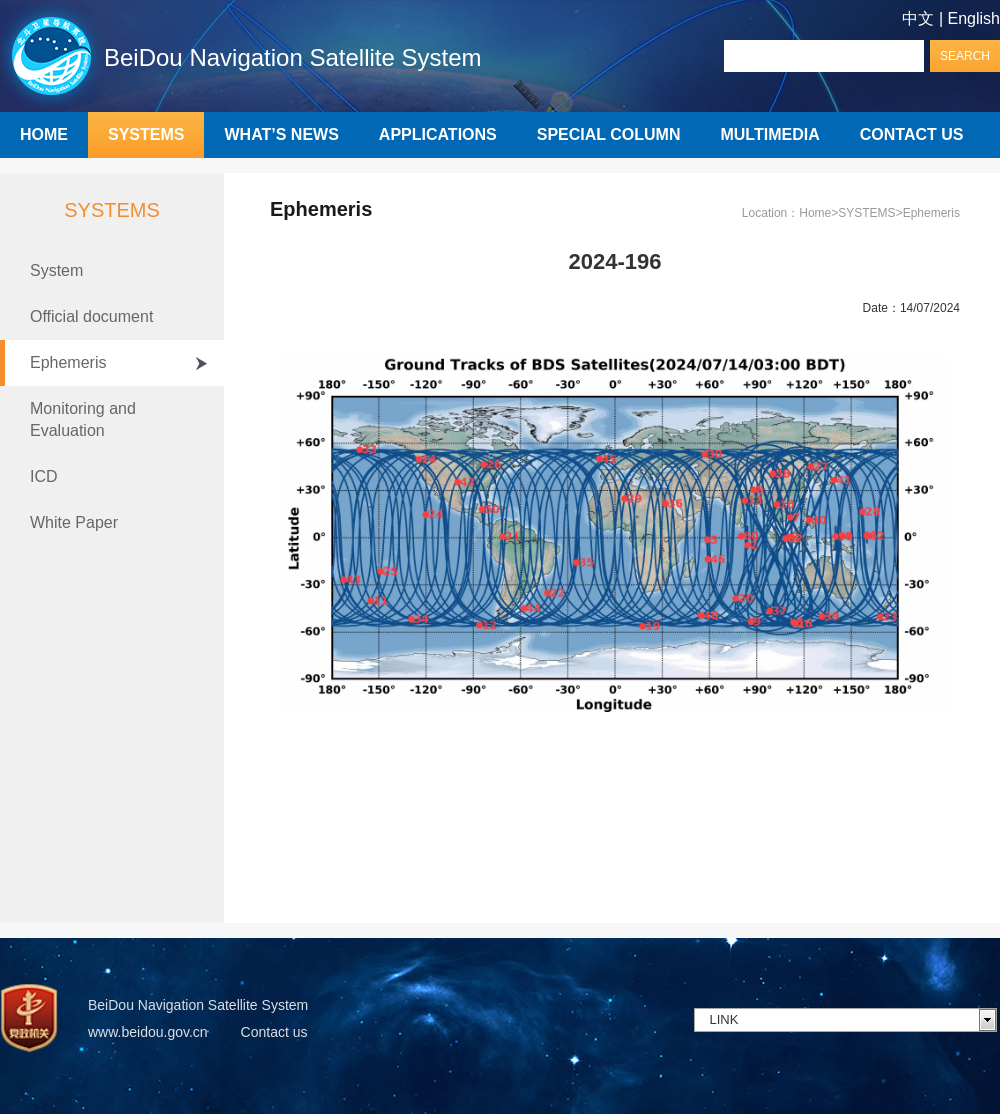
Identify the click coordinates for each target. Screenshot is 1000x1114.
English (974, 18)
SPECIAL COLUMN (609, 134)
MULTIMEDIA (769, 134)
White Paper (74, 522)
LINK (724, 1019)
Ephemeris (68, 362)
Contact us (274, 1032)
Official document (91, 316)
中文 (918, 18)
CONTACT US (912, 134)
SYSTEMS (146, 134)
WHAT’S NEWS (281, 134)
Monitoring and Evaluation (83, 419)
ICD (44, 476)
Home (815, 213)
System (56, 270)
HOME (44, 134)
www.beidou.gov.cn (148, 1032)
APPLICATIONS (438, 134)
